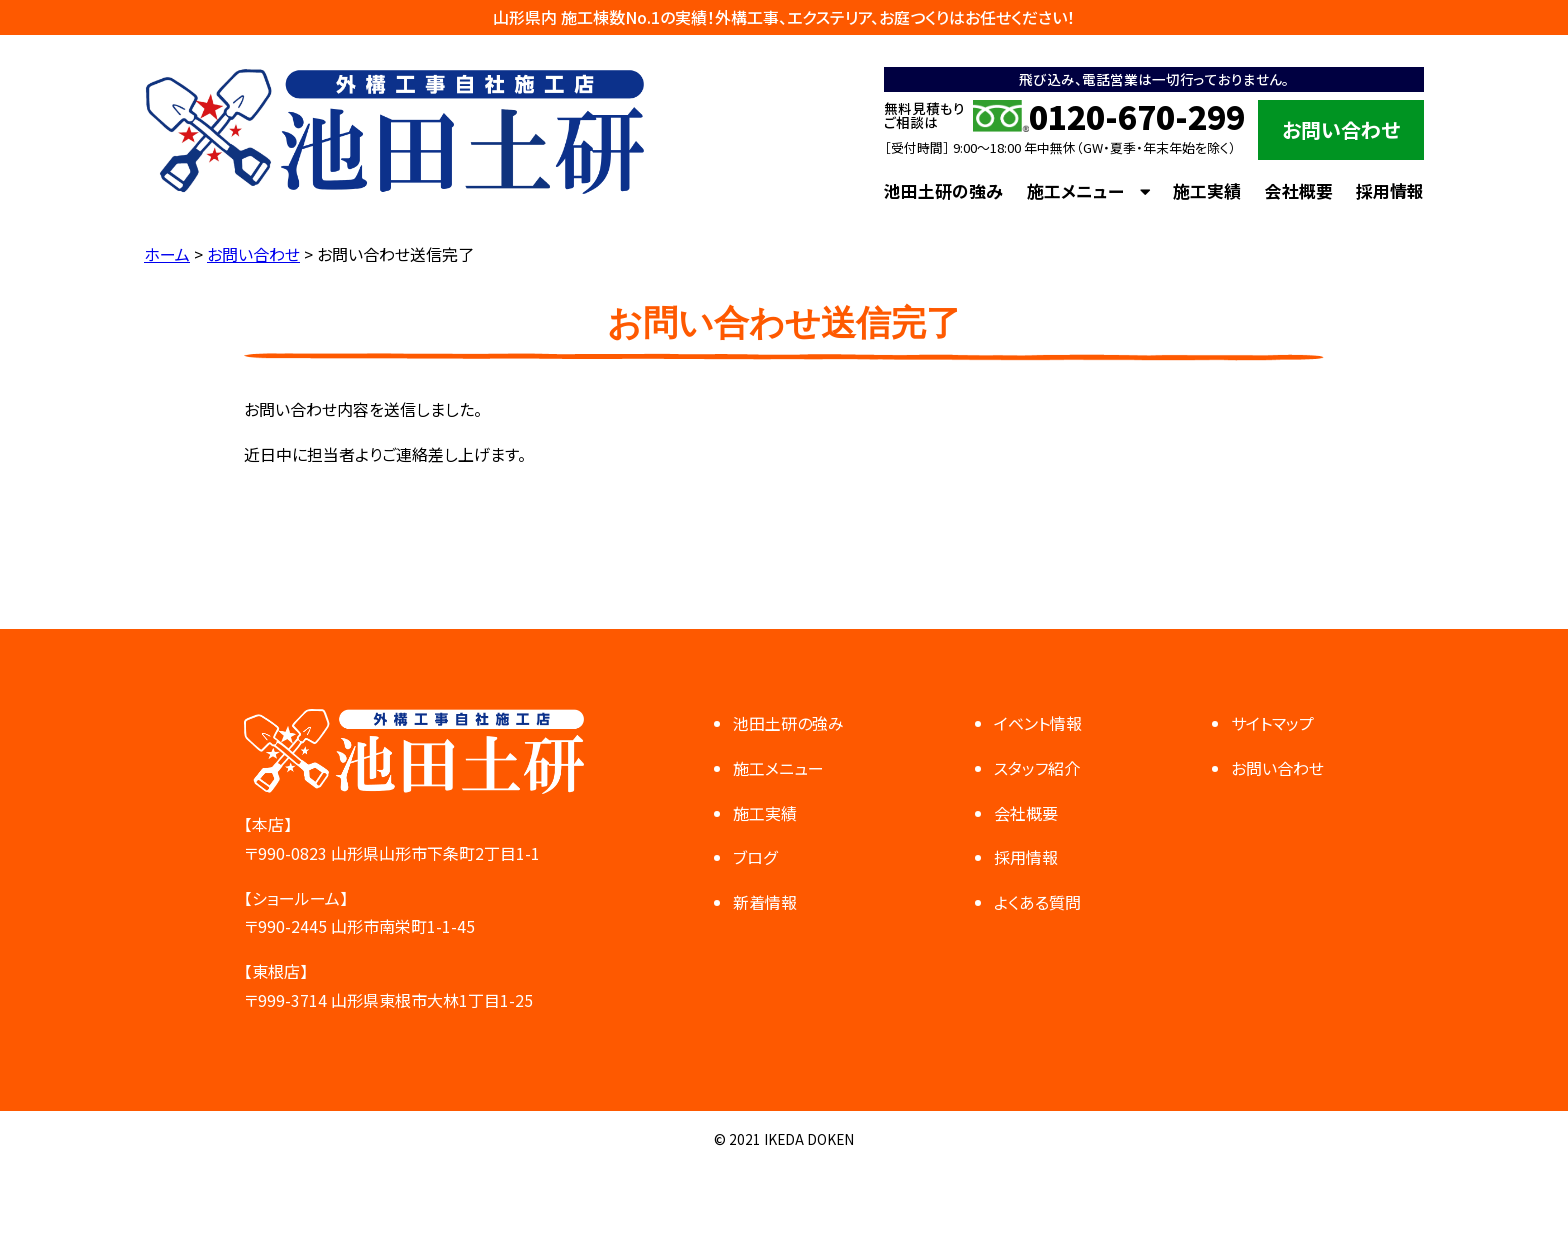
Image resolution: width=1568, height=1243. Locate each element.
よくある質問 (1037, 902)
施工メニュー (1075, 191)
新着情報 (765, 902)
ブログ (755, 857)
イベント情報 (1038, 723)
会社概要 (1299, 191)
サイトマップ (1272, 723)
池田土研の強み (943, 191)
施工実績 (1207, 191)
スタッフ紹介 (1037, 768)
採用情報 (1390, 191)
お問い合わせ (1341, 129)
